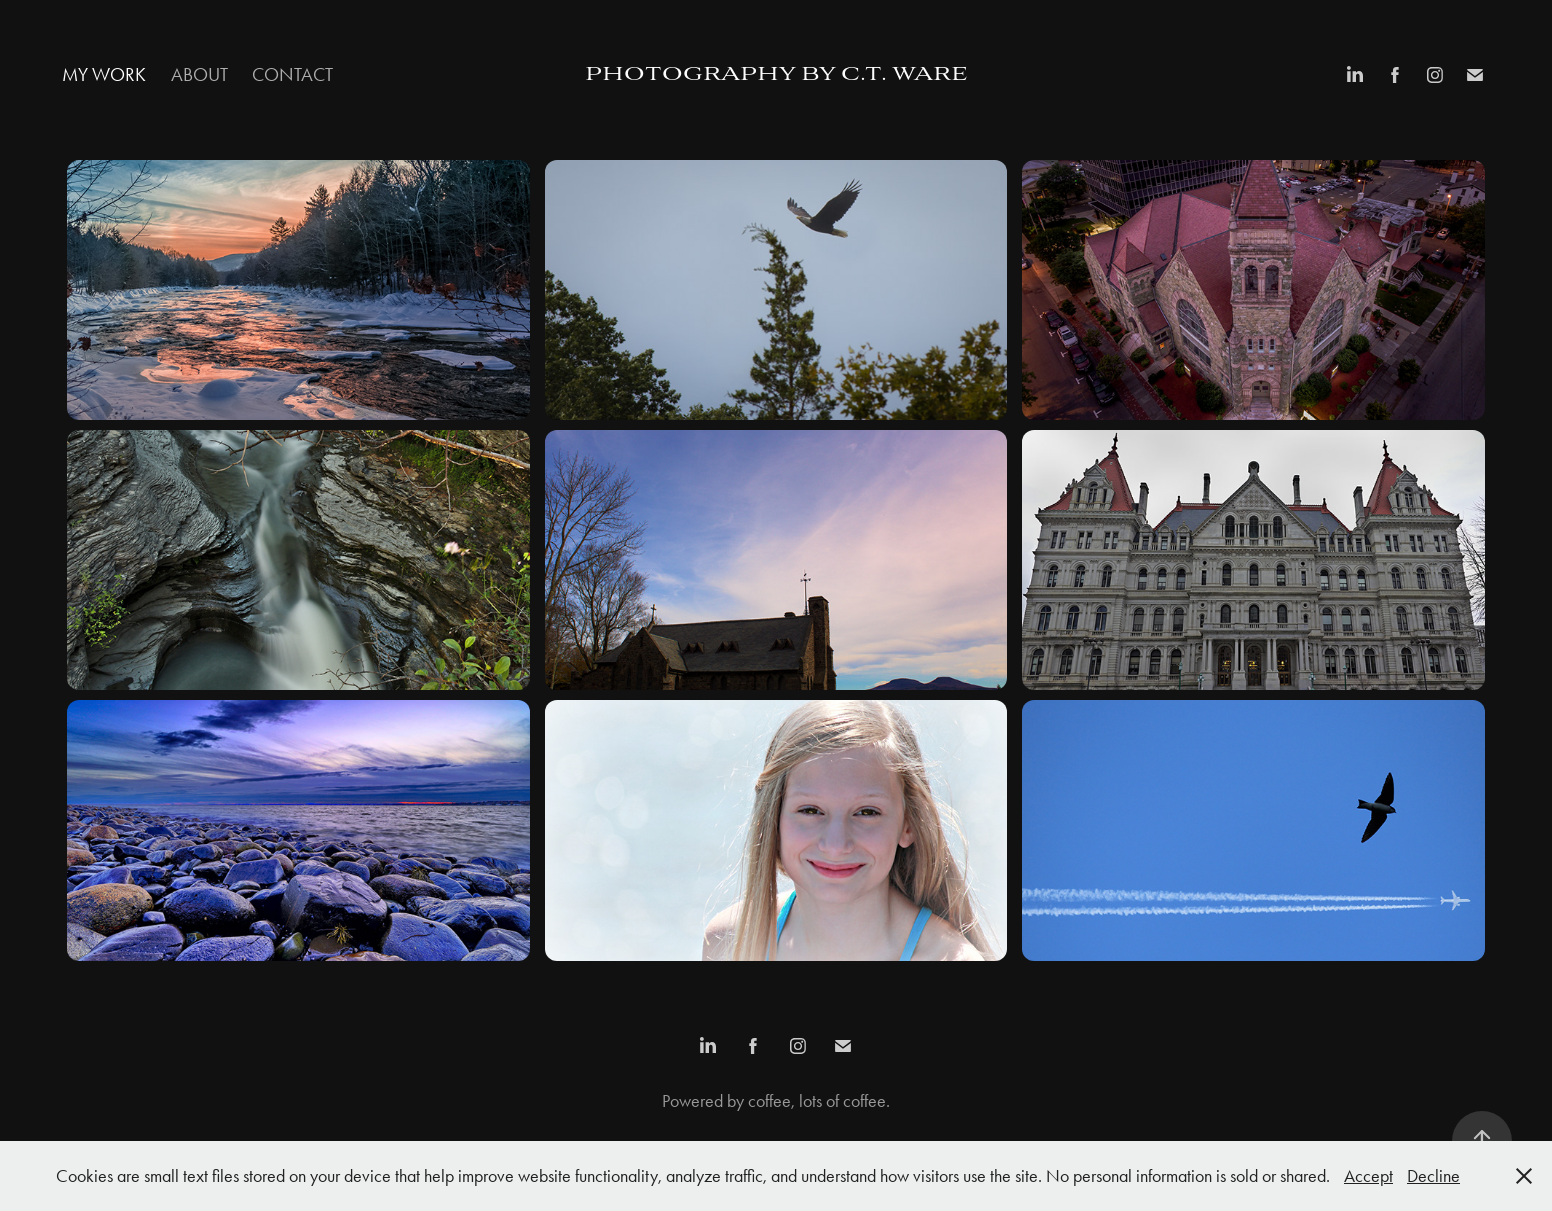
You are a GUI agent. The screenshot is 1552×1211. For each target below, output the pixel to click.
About (199, 74)
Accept (1368, 1176)
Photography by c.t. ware (776, 75)
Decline (1433, 1176)
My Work (104, 74)
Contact (292, 74)
